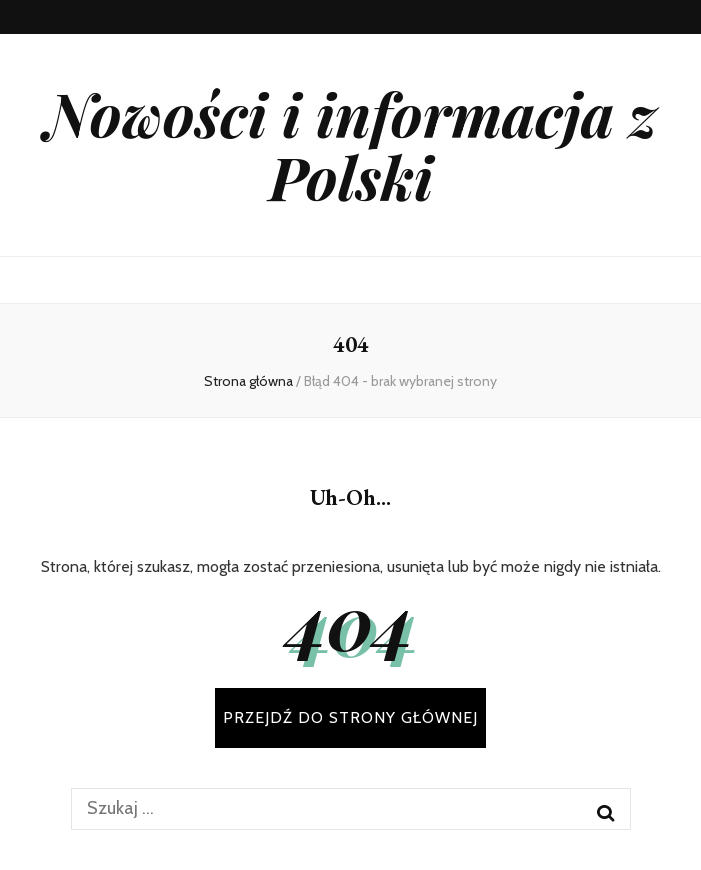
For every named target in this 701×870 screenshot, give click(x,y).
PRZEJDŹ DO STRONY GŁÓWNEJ (350, 717)
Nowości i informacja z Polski (351, 144)
